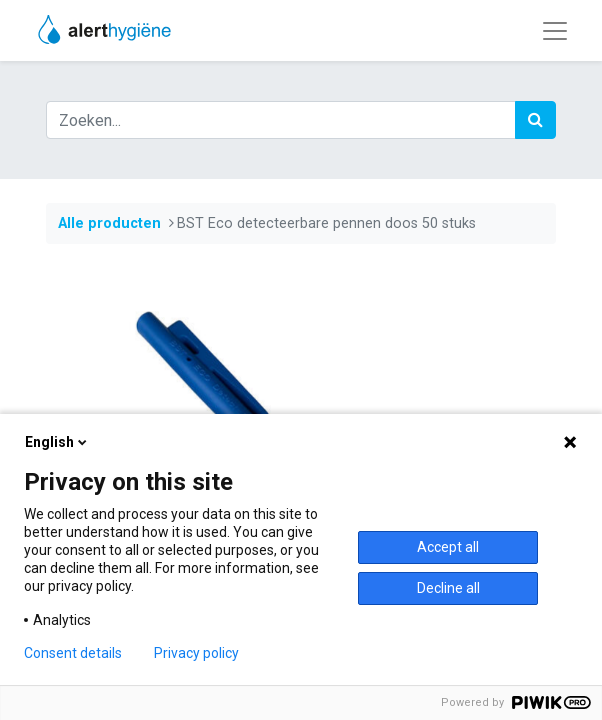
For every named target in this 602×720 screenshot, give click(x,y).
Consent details (73, 653)
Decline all (448, 588)
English (57, 442)
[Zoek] (535, 120)
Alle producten (109, 223)
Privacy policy (196, 653)
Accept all (448, 547)
